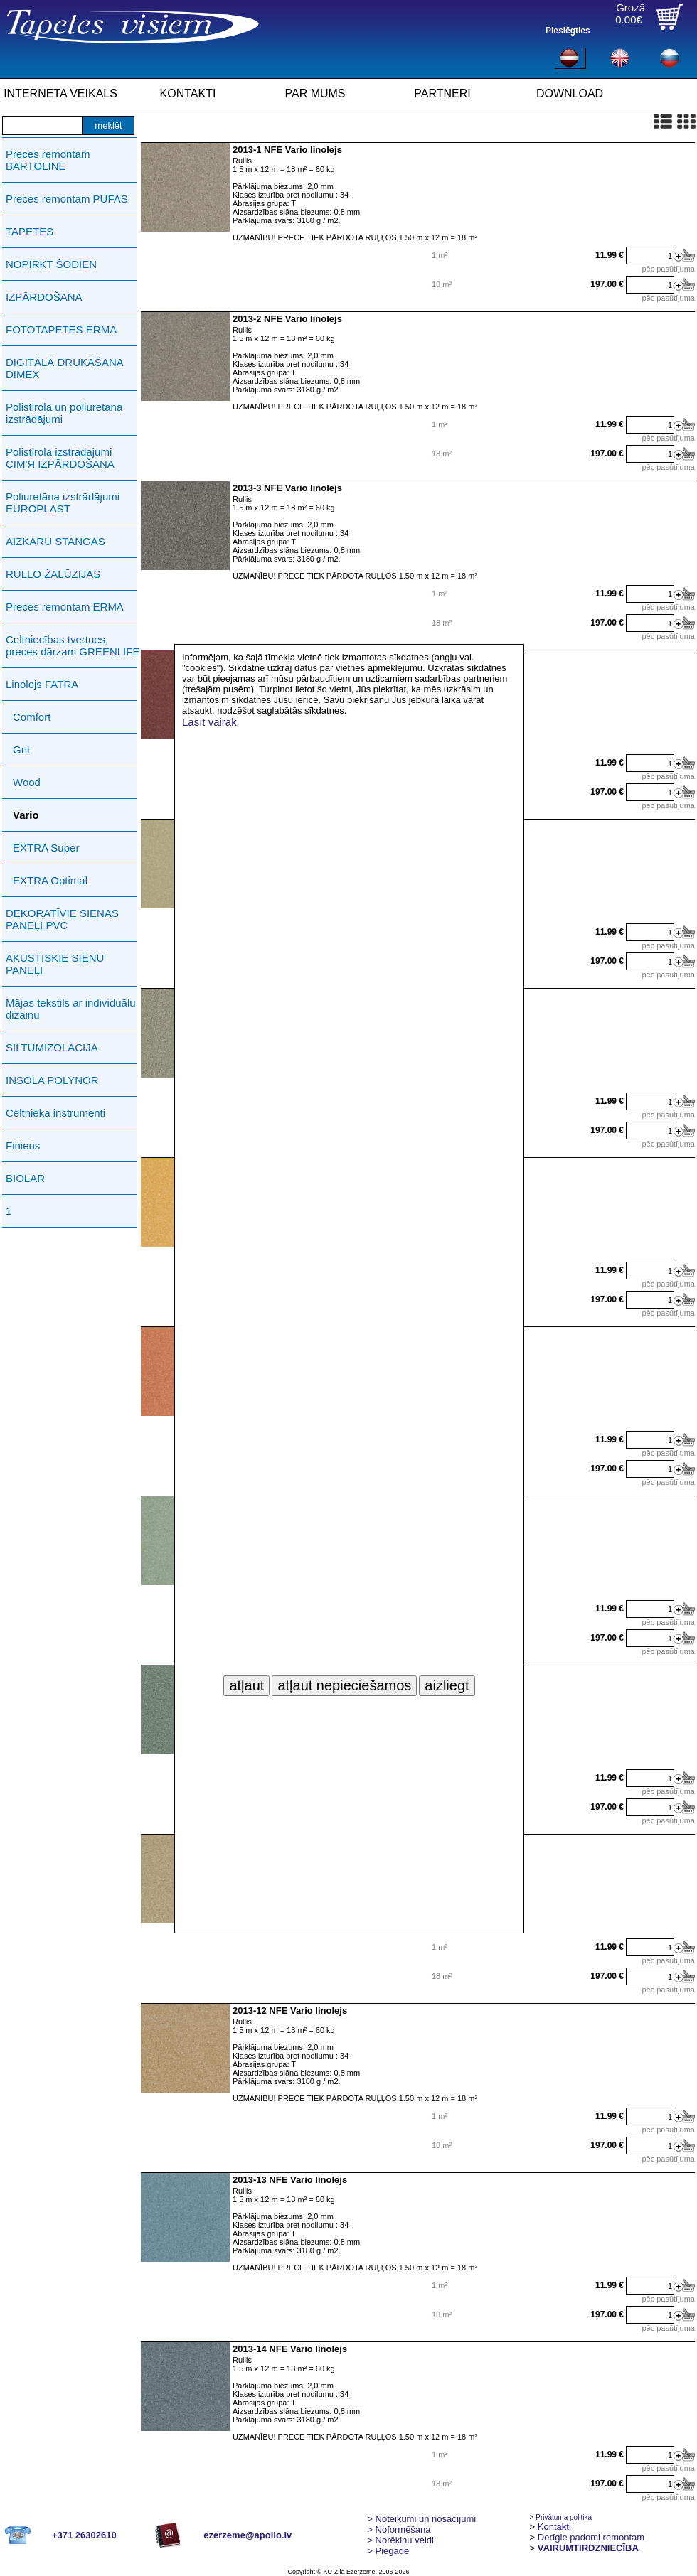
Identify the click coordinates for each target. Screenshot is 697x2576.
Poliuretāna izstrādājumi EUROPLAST (62, 502)
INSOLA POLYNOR (52, 1080)
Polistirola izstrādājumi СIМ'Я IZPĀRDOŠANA (60, 458)
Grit (21, 750)
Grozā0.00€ (630, 13)
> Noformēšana (398, 2529)
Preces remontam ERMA (65, 607)
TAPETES (29, 231)
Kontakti (554, 2526)
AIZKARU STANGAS (55, 541)
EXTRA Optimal (50, 880)
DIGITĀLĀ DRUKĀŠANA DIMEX (64, 368)
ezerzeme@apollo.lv (247, 2535)
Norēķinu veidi (400, 2540)
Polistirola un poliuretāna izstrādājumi (64, 413)
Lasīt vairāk (209, 722)
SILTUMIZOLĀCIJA (52, 1047)
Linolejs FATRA (42, 684)
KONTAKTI (188, 93)
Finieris (23, 1145)
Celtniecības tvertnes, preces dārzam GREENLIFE (72, 645)
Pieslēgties (568, 31)
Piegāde (388, 2550)
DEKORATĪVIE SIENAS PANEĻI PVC (62, 919)
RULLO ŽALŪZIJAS (53, 574)
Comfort (31, 717)
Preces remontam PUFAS (67, 199)
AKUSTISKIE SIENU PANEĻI (55, 964)
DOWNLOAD (569, 93)
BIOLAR (25, 1178)
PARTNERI (442, 93)
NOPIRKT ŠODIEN (51, 264)
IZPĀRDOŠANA (44, 297)
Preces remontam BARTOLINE (48, 160)
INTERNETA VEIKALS (60, 93)
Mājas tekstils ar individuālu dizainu (71, 1009)
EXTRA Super (46, 848)
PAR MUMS (314, 93)
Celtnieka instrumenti (55, 1113)
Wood (27, 782)
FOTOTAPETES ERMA (61, 329)
